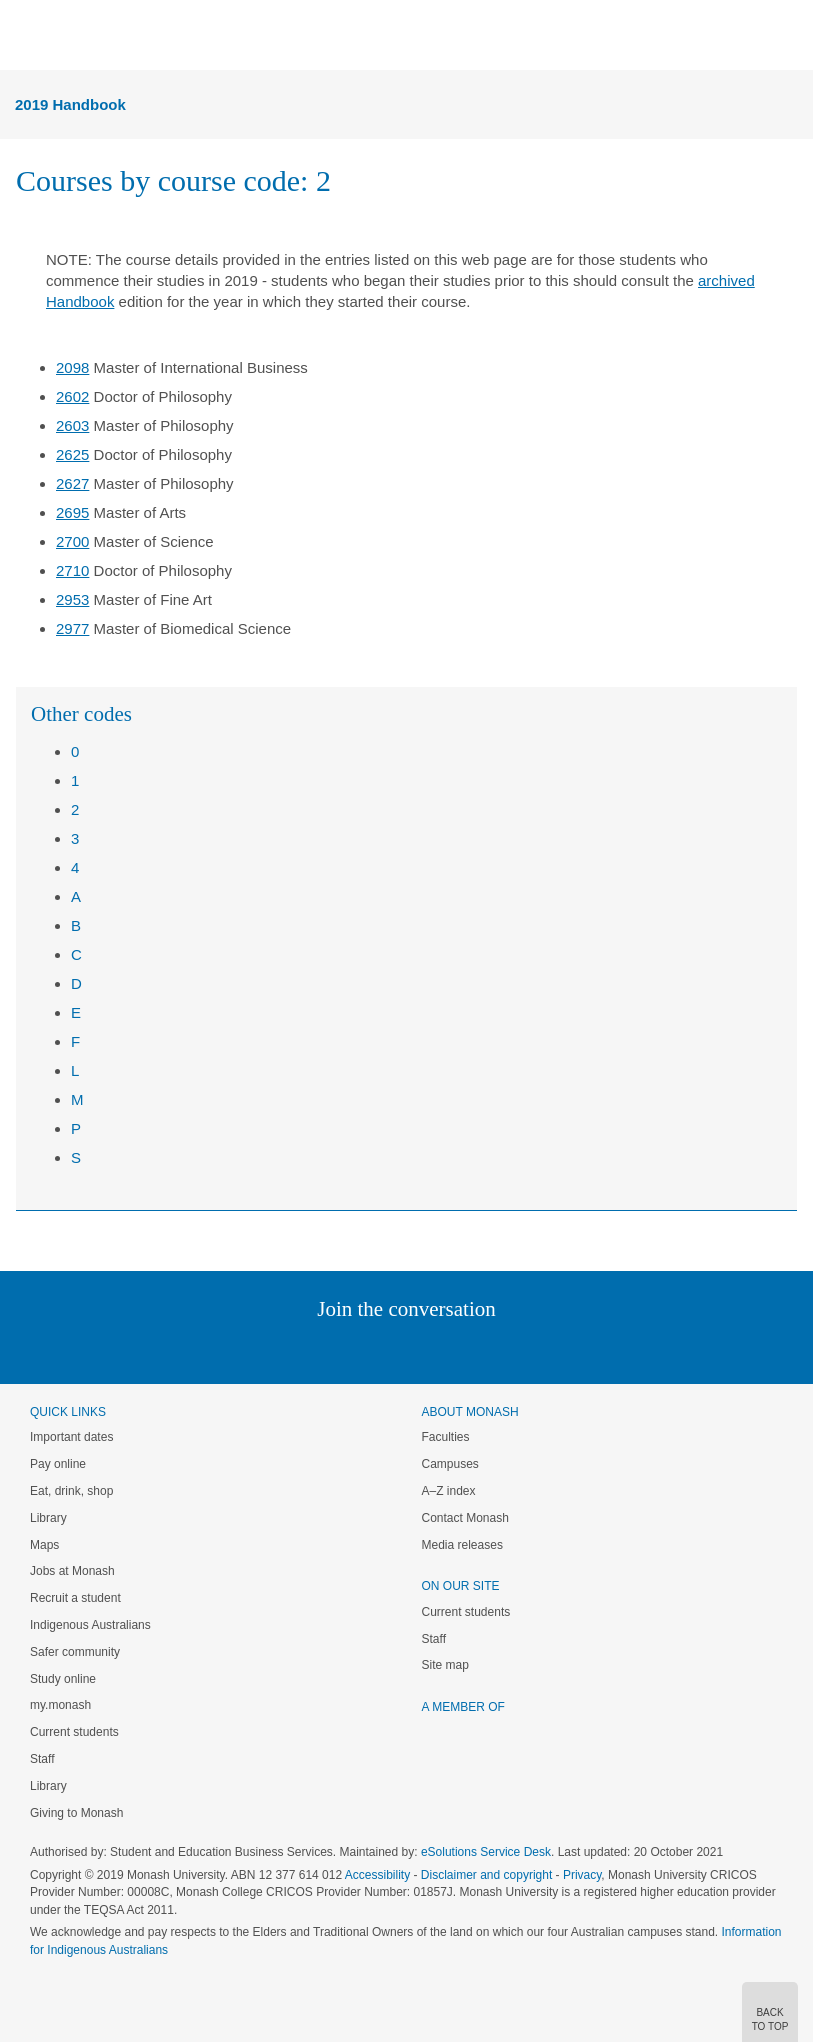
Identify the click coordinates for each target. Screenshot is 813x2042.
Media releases (462, 1545)
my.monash (60, 1705)
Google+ (421, 1349)
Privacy (582, 1875)
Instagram (265, 1349)
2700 (72, 541)
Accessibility (377, 1875)
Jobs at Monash (72, 1571)
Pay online (58, 1464)
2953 (72, 599)
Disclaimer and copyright (486, 1875)
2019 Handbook (70, 104)
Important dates (71, 1437)
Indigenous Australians (90, 1625)
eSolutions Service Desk (486, 1852)
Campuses (450, 1464)
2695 (72, 512)
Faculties (446, 1437)
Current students (74, 1732)
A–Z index (449, 1491)
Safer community (75, 1652)
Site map (445, 1665)
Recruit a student (75, 1598)
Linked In (305, 1349)
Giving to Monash (76, 1813)
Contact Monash (465, 1518)
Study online (63, 1679)
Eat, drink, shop (71, 1491)
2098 (72, 367)
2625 (72, 454)
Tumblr (462, 1349)
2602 (72, 396)
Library (48, 1518)
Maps (44, 1545)
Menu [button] (26, 36)
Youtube (502, 1349)
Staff (42, 1759)
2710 (72, 570)
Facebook (386, 1349)
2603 (72, 425)
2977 (72, 628)
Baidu (545, 1349)
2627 (72, 483)
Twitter (348, 1349)
